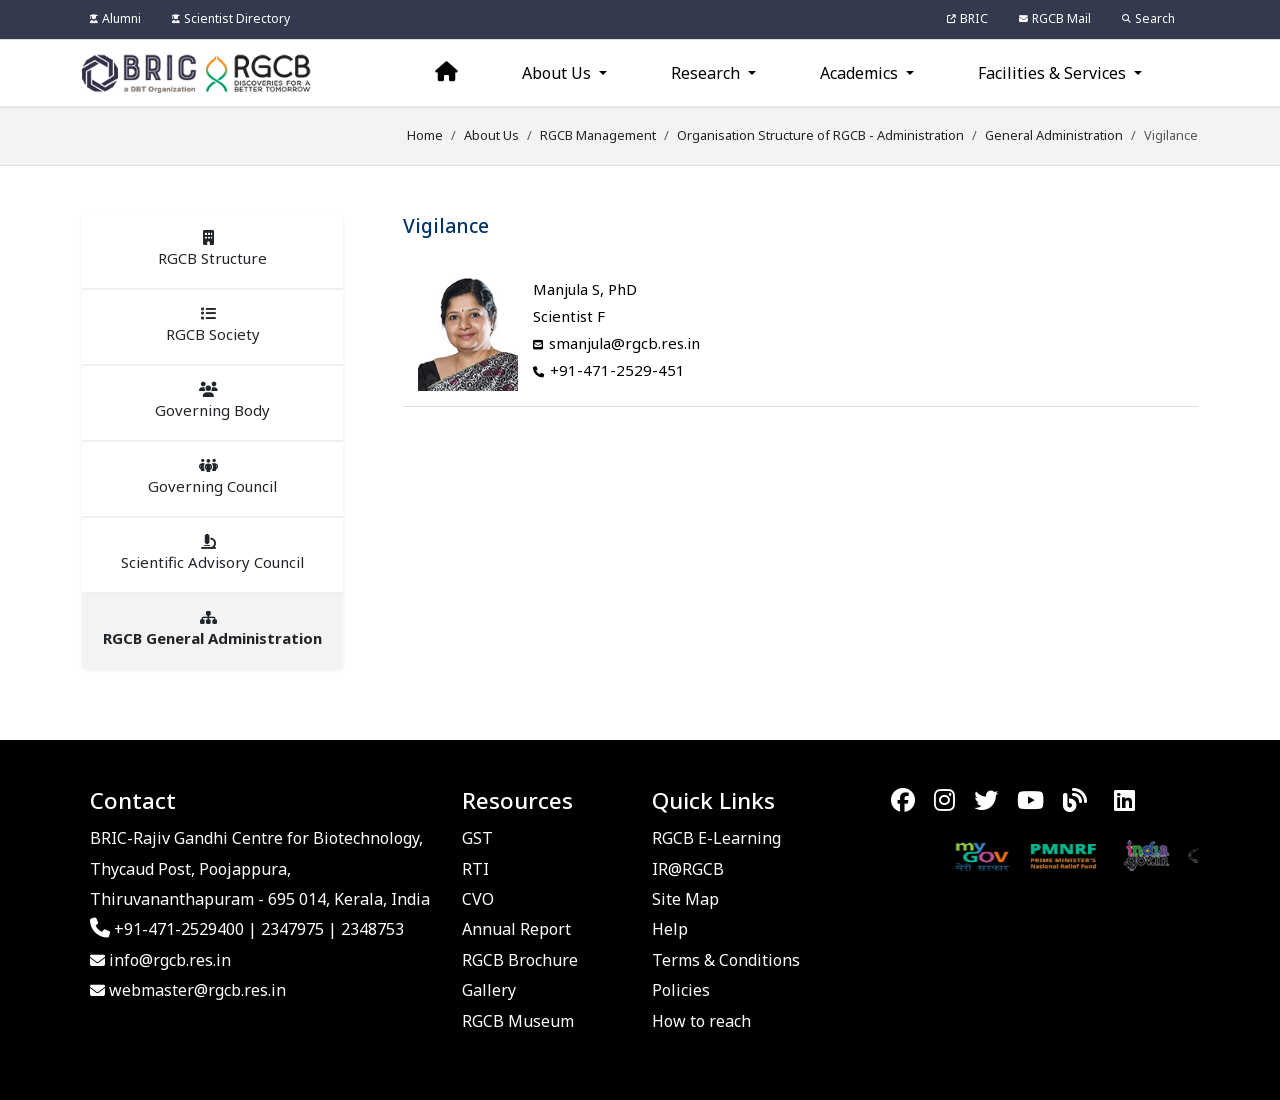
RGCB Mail (1055, 18)
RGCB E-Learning (716, 838)
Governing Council (212, 477)
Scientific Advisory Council (212, 553)
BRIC (967, 18)
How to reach (701, 1021)
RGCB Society (213, 325)
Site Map (685, 899)
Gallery (489, 990)
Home (425, 135)
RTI (475, 869)
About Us (558, 73)
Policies (681, 990)
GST (477, 838)
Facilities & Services (1054, 73)
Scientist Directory (231, 18)
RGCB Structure (212, 249)
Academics (861, 73)
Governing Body (212, 401)
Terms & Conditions (726, 960)
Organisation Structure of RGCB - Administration (820, 135)
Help (670, 929)
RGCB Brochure (520, 960)
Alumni (115, 18)
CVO (478, 899)
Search (1148, 18)
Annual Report (516, 929)
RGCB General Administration (212, 629)
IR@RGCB (688, 869)
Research (707, 73)
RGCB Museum (518, 1021)
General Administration (1054, 135)
